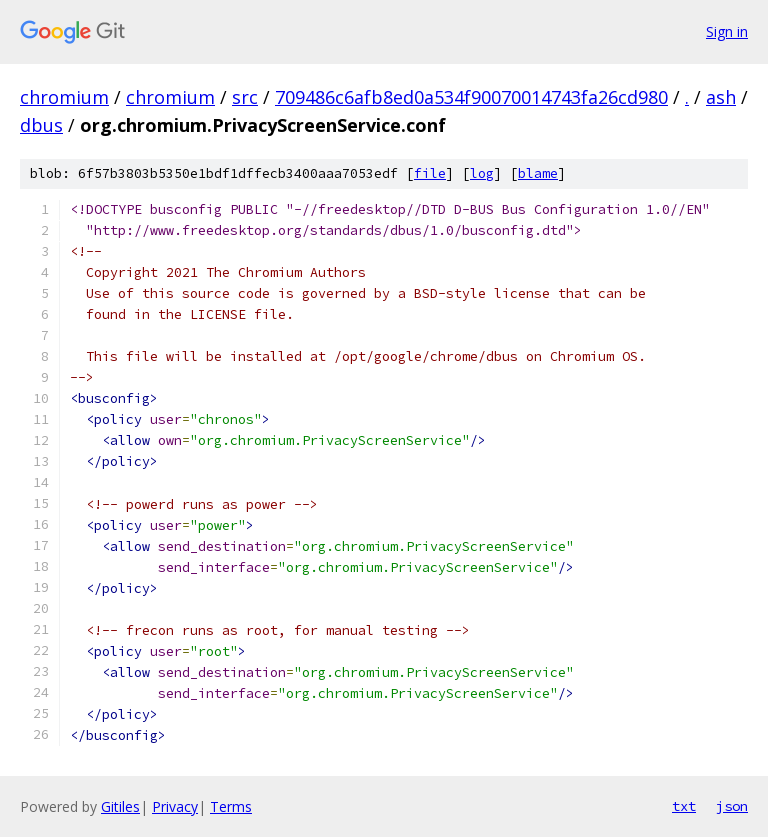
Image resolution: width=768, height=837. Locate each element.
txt (684, 806)
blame (538, 173)
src (245, 97)
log (482, 173)
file (430, 173)
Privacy (175, 806)
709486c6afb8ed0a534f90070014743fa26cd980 (471, 97)
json (732, 806)
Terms (231, 806)
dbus (41, 125)
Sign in (727, 31)
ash (721, 97)
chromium (64, 97)
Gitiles (120, 806)
